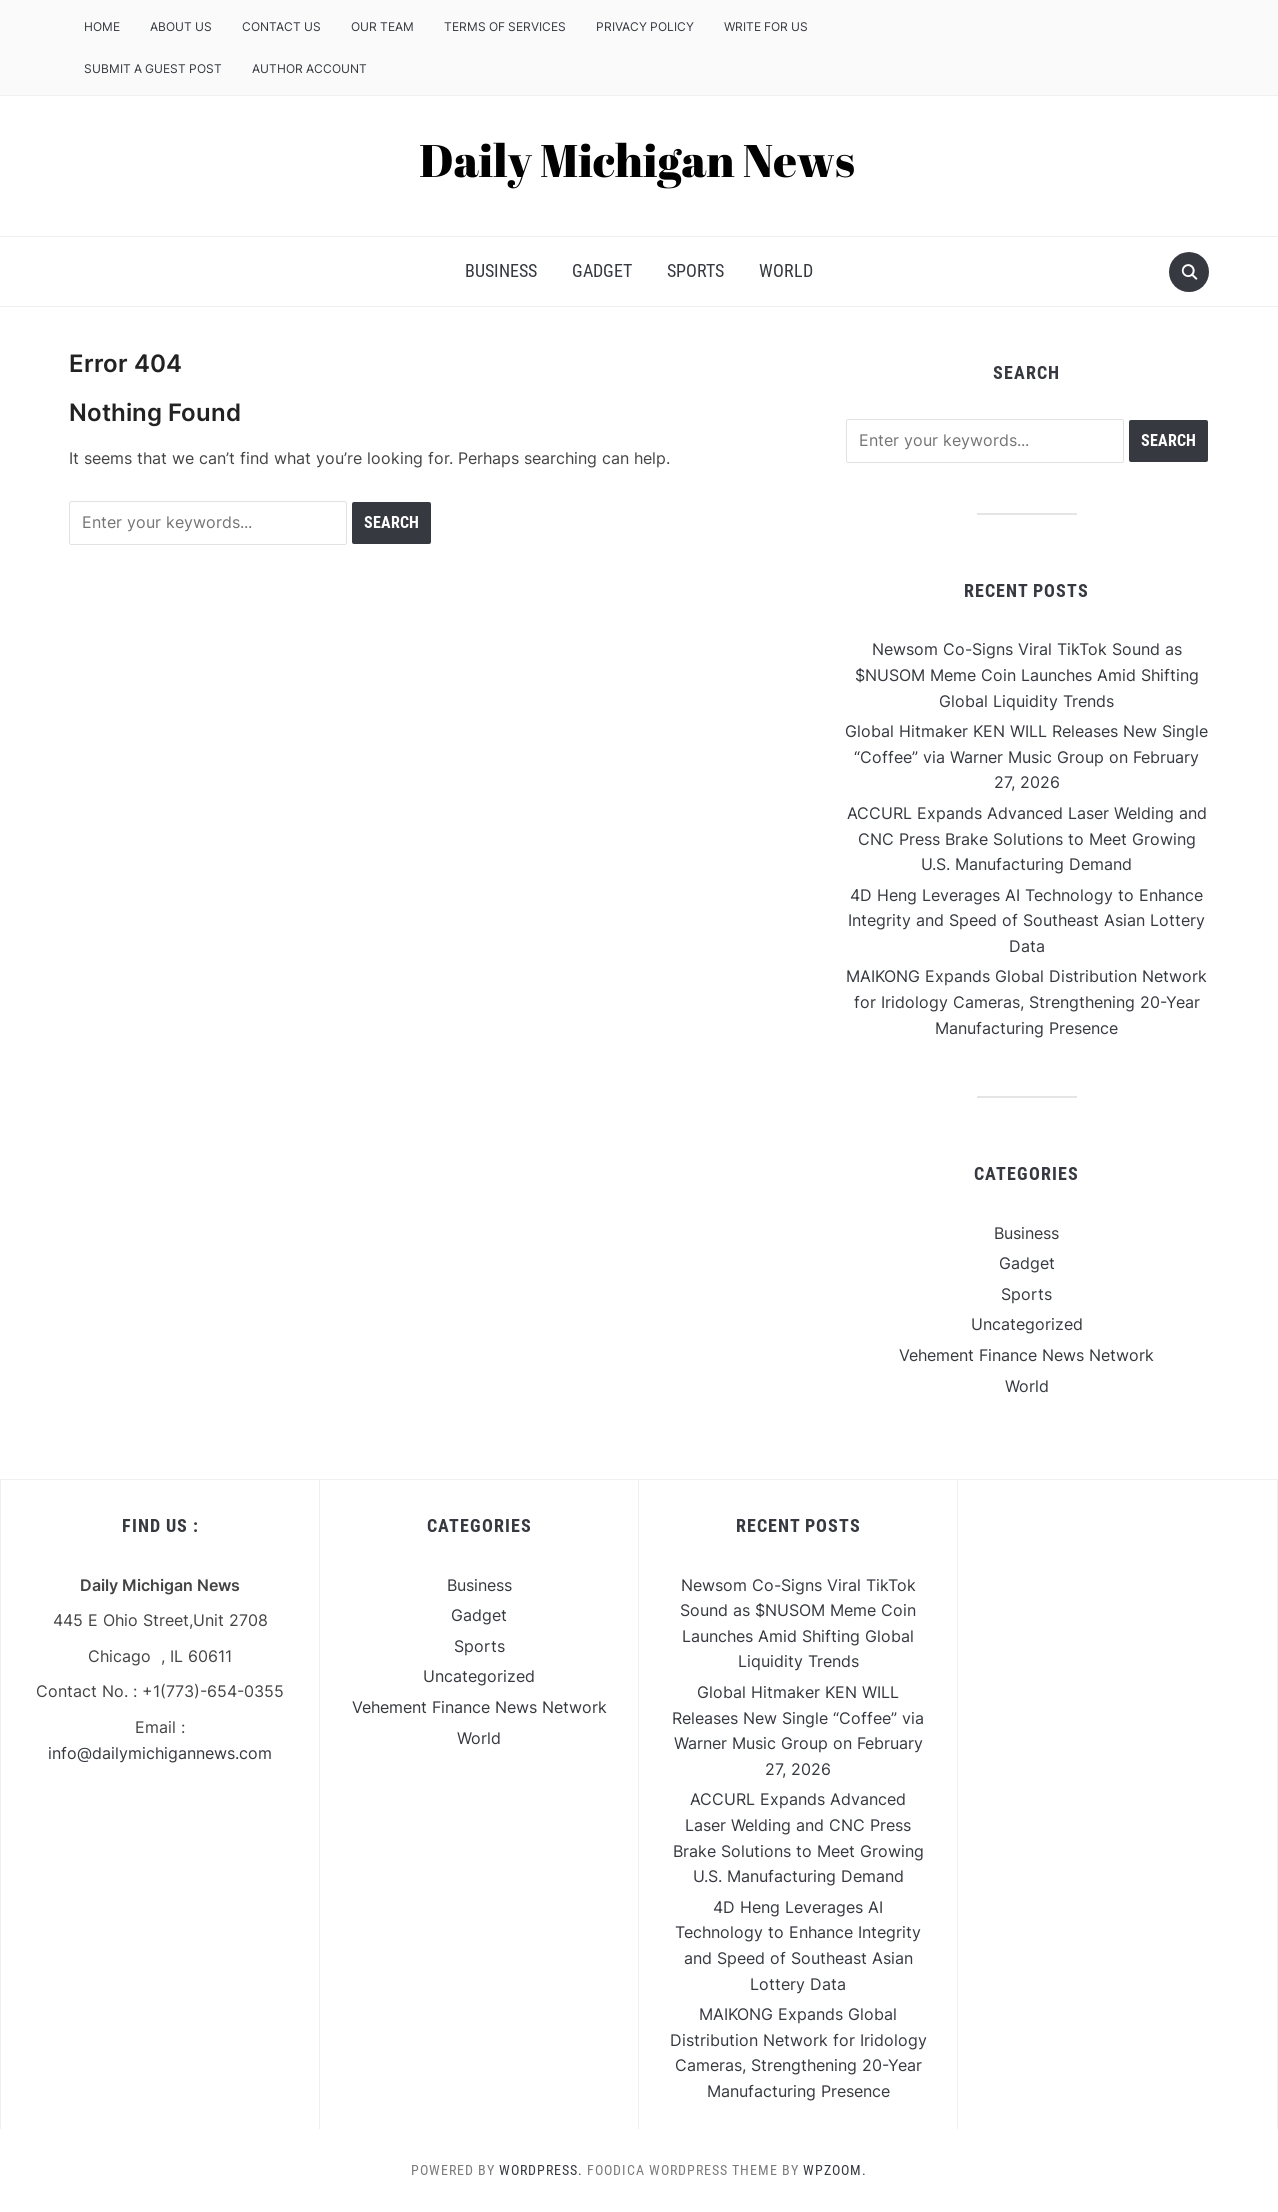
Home (102, 26)
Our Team (382, 26)
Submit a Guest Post (153, 68)
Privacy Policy (645, 26)
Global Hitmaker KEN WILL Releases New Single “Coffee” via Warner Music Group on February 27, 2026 (1026, 756)
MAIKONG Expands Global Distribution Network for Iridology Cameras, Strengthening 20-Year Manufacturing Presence (1026, 1001)
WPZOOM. (835, 2170)
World (786, 270)
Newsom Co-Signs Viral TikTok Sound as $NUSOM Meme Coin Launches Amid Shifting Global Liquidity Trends (1027, 674)
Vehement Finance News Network (1026, 1355)
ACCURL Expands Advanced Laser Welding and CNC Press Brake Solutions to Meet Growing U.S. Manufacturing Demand (1027, 838)
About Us (181, 26)
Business (501, 270)
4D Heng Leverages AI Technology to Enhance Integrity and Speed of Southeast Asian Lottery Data (1026, 920)
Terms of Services (505, 26)
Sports (695, 270)
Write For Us (766, 26)
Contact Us (281, 26)
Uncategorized (1027, 1324)
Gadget (602, 270)
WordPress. (541, 2170)
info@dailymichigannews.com (160, 1753)
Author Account (309, 68)
